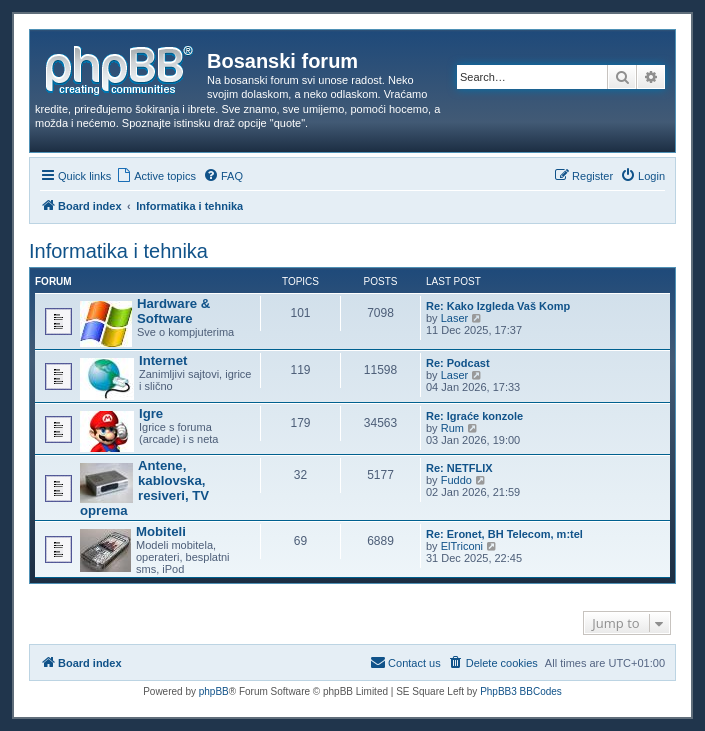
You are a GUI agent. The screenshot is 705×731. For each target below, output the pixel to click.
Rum (452, 428)
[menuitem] (156, 176)
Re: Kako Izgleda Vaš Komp (498, 306)
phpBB (214, 691)
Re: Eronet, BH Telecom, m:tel (504, 534)
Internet (163, 360)
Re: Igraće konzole (474, 416)
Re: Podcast (458, 363)
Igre (151, 413)
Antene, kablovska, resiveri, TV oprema (144, 488)
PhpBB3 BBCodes (521, 691)
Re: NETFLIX (459, 468)
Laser (455, 318)
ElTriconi (462, 546)
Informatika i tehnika (118, 251)
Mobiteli (161, 531)
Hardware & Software (173, 311)
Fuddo (456, 480)
